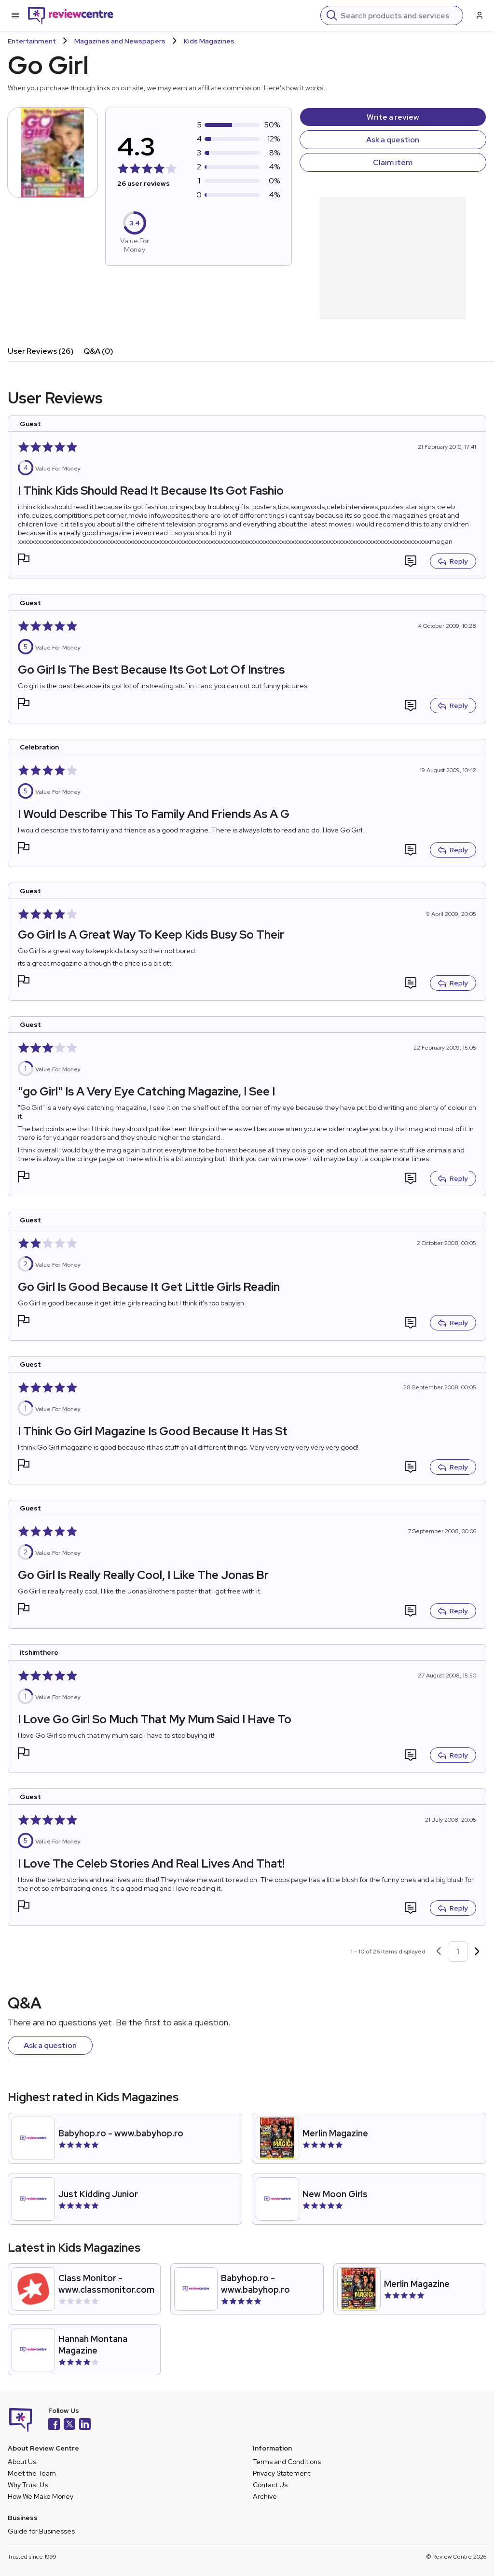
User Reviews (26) (41, 351)
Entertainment (32, 41)
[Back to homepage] (70, 15)
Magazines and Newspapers (119, 41)
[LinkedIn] (85, 2425)
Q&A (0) (98, 351)
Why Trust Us (28, 2484)
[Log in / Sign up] (478, 15)
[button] (23, 561)
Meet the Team (32, 2473)
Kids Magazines (209, 41)
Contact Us (270, 2484)
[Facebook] (54, 2425)
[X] (69, 2425)
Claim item (392, 162)
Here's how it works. (294, 87)
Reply (453, 561)
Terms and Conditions (287, 2461)
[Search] (399, 15)
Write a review (393, 117)
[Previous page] (438, 1951)
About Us (22, 2461)
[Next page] (477, 1951)
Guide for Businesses (41, 2531)
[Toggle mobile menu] (15, 15)
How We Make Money (40, 2496)
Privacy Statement (281, 2473)
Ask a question (392, 140)
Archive (265, 2496)
